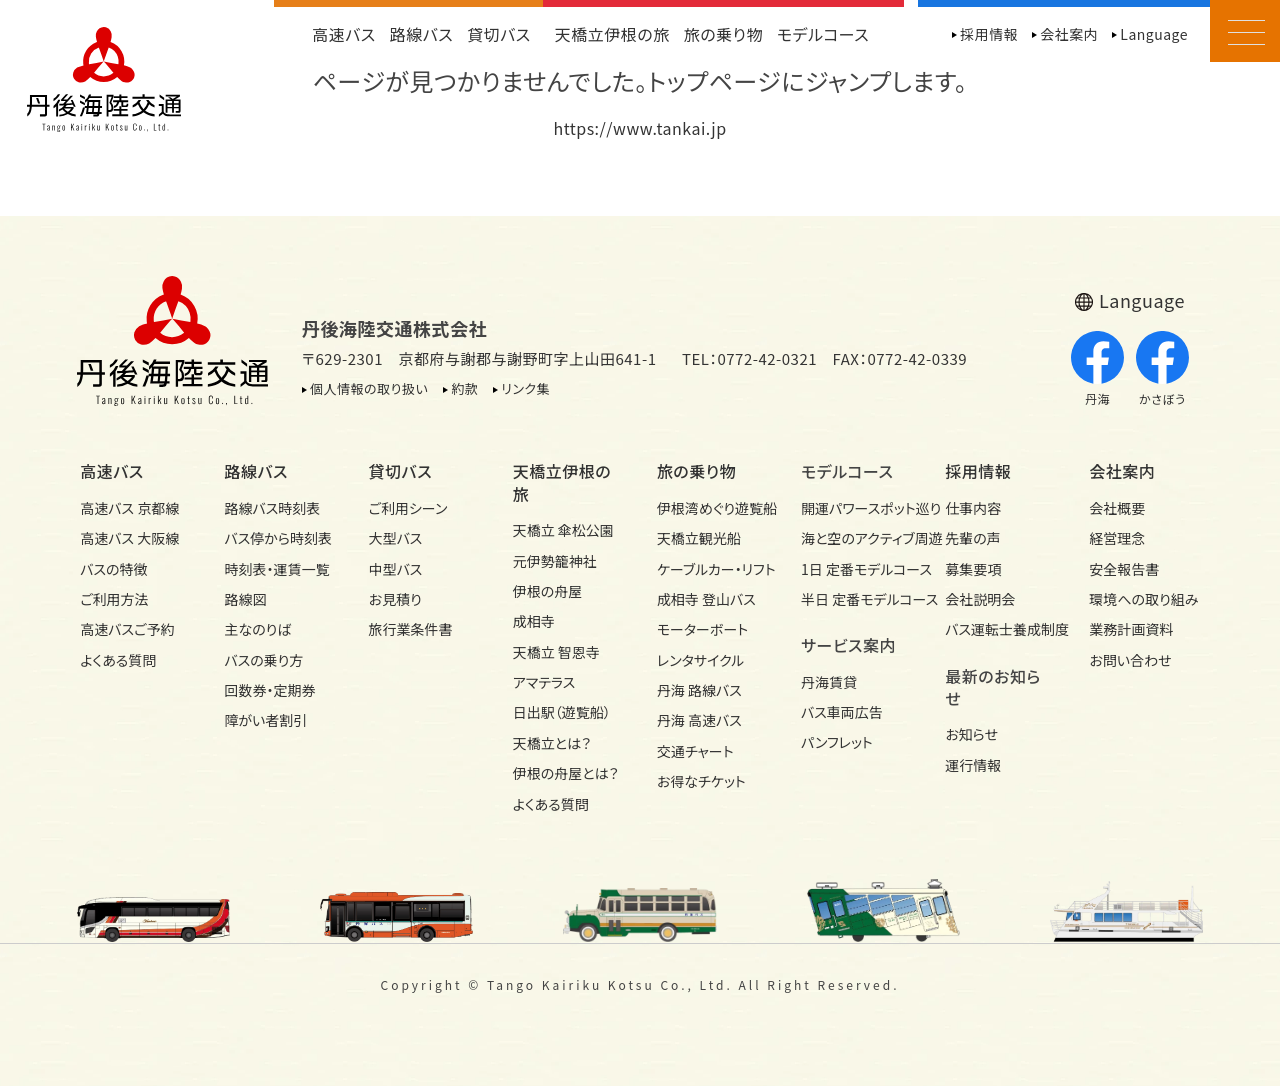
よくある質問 (118, 660)
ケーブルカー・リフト (712, 569)
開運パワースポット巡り (856, 508)
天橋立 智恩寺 (556, 652)
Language (1154, 34)
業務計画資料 (1131, 629)
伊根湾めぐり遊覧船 (712, 508)
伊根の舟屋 (548, 591)
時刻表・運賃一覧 (276, 569)
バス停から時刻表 (278, 538)
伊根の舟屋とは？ (566, 773)
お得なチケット (701, 781)
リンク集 (525, 388)
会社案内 (1069, 34)
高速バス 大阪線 (129, 538)
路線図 (245, 599)
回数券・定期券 (269, 690)
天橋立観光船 (699, 538)
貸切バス (499, 34)
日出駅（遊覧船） (562, 712)
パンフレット (837, 742)
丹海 (1097, 369)
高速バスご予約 (127, 629)
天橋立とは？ (552, 743)
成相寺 (534, 621)
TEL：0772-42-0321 (749, 358)
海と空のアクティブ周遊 (856, 538)
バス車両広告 (842, 712)
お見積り (395, 599)
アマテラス (544, 682)
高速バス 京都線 (129, 508)
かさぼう (1162, 369)
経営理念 (1117, 538)
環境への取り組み (1143, 599)
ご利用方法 (114, 599)
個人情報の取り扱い (369, 388)
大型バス (396, 538)
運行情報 (973, 765)
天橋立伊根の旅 (612, 34)
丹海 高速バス (699, 720)
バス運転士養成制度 (1000, 629)
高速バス (344, 34)
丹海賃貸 (829, 682)
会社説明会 (980, 599)
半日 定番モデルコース (856, 599)
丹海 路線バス (699, 690)
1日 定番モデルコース (856, 569)
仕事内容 (973, 508)
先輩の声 (973, 538)
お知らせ (971, 734)
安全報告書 (1124, 569)
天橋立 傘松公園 (563, 530)
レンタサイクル (701, 660)
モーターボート (702, 629)
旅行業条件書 (411, 629)
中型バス (396, 569)
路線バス (422, 34)
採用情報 (989, 34)
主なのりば (257, 629)
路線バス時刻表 (272, 508)
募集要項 (973, 569)
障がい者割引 (265, 720)
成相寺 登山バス (706, 599)
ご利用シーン (408, 508)
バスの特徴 (113, 569)
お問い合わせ (1130, 660)
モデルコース (823, 34)
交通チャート (695, 751)
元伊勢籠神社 (555, 561)
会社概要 (1117, 508)
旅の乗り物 (723, 34)
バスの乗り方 (263, 660)
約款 (464, 388)
